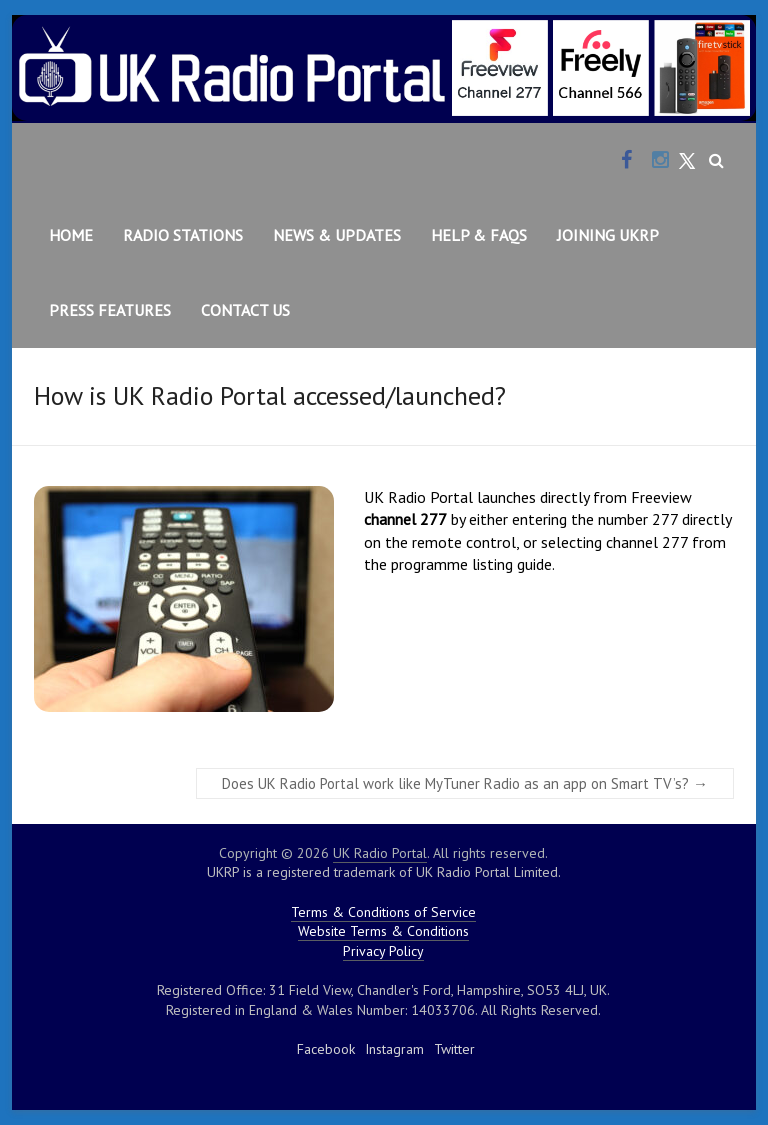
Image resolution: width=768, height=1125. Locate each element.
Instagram (394, 1049)
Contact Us (245, 310)
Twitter (454, 1049)
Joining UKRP (608, 235)
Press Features (110, 310)
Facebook (326, 1049)
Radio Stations (183, 235)
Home (71, 235)
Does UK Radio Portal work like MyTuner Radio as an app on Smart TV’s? (465, 783)
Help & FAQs (479, 235)
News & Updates (337, 235)
